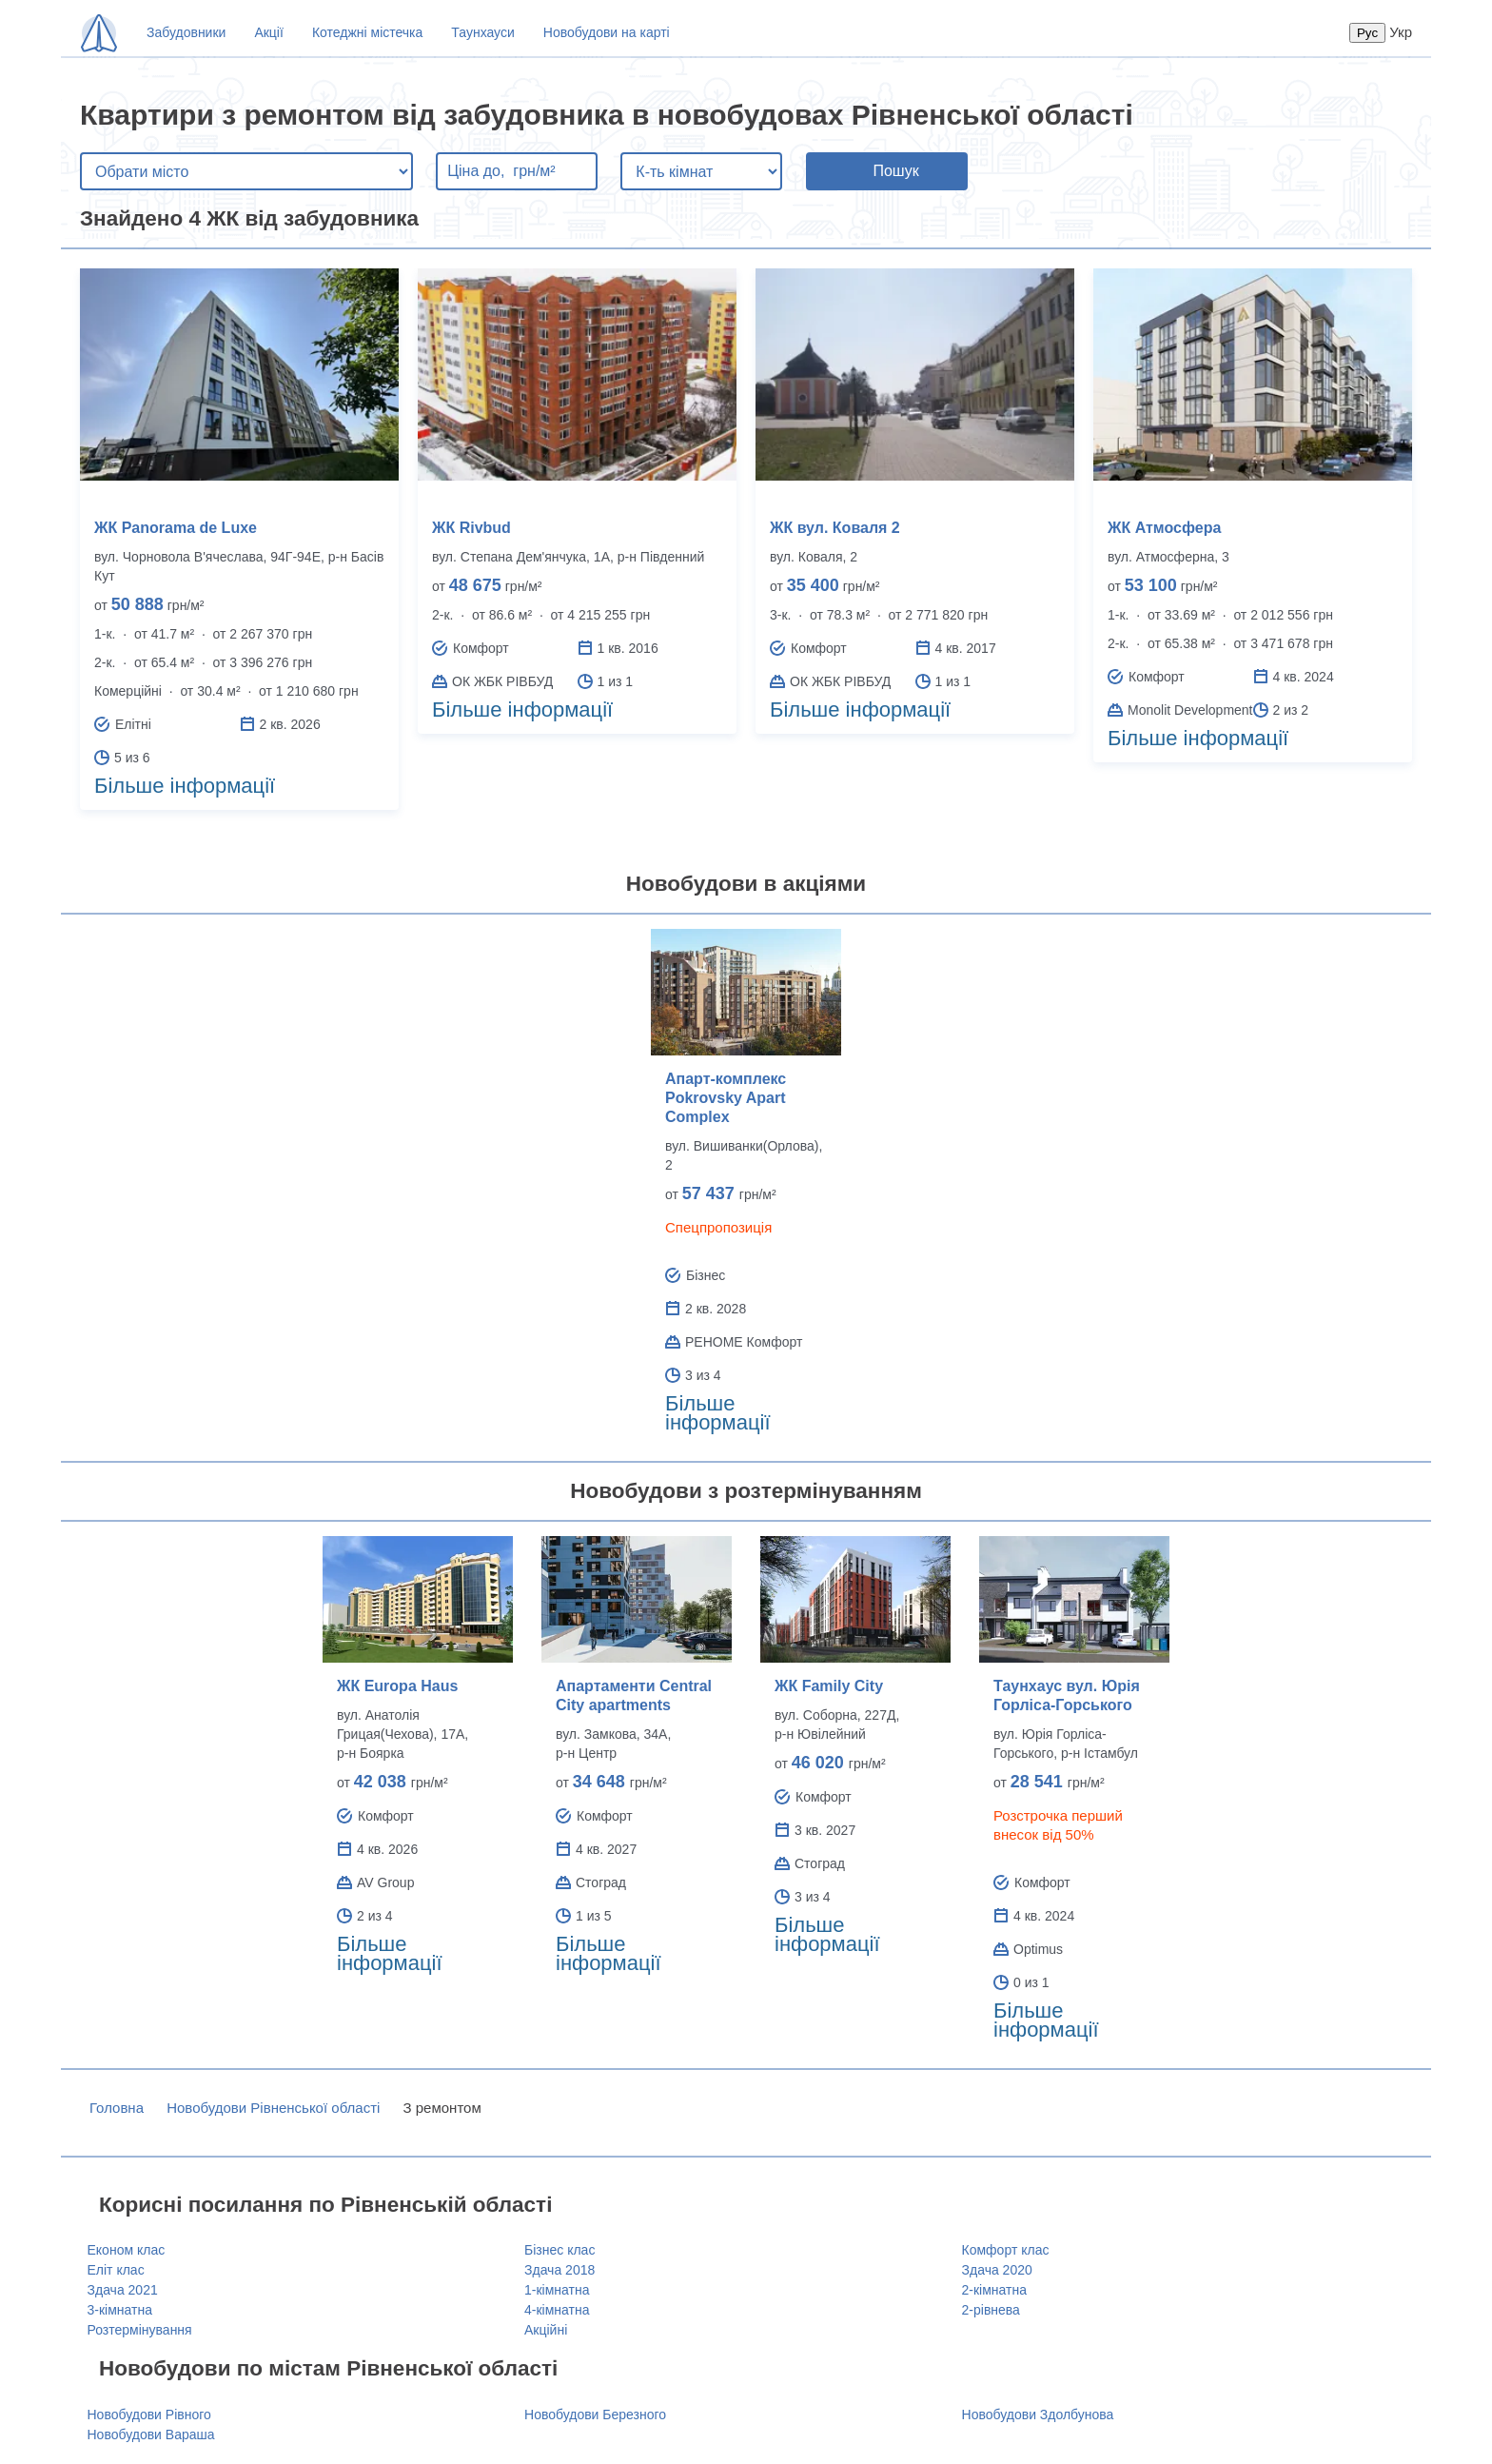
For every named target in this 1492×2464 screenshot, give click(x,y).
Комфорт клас (1006, 2249)
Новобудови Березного (595, 2414)
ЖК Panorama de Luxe (175, 528)
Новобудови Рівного (149, 2414)
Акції (268, 32)
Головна (116, 2107)
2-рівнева (991, 2309)
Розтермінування (140, 2329)
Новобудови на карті (606, 32)
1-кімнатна (556, 2289)
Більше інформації (184, 786)
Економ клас (127, 2249)
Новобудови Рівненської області (273, 2107)
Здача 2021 (123, 2289)
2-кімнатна (994, 2289)
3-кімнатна (120, 2309)
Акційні (545, 2329)
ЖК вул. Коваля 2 (835, 528)
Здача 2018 (559, 2269)
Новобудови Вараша (151, 2434)
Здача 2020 (997, 2269)
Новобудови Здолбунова (1038, 2414)
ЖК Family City (829, 1686)
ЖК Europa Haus (397, 1686)
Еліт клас (116, 2269)
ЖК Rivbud (471, 528)
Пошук (895, 171)
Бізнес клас (559, 2249)
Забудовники (186, 32)
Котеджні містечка (367, 32)
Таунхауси (482, 32)
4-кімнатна (556, 2309)
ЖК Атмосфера (1164, 528)
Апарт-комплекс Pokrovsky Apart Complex (725, 1098)
